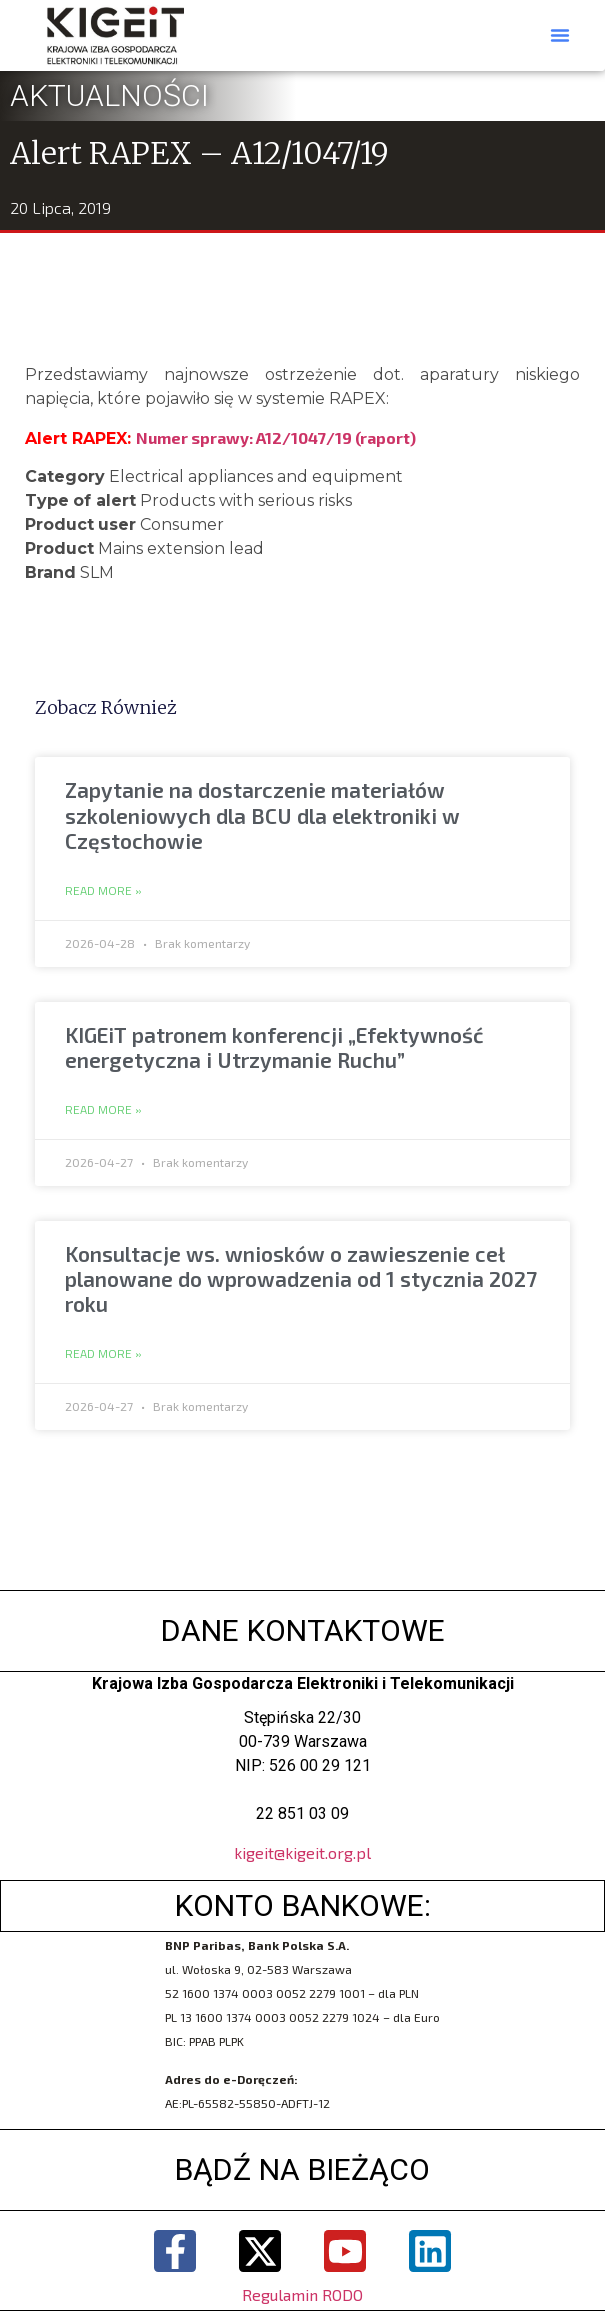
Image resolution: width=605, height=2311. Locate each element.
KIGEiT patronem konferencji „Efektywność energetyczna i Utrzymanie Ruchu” (274, 1047)
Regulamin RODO (302, 2294)
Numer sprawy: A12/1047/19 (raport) (276, 437)
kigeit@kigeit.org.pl (302, 1852)
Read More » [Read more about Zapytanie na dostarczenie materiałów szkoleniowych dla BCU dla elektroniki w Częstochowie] (103, 891)
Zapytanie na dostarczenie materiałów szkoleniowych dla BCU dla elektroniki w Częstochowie (262, 814)
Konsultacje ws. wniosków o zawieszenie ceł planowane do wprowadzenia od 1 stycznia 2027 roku (301, 1278)
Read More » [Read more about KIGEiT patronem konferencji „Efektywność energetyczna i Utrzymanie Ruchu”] (103, 1110)
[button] (560, 35)
